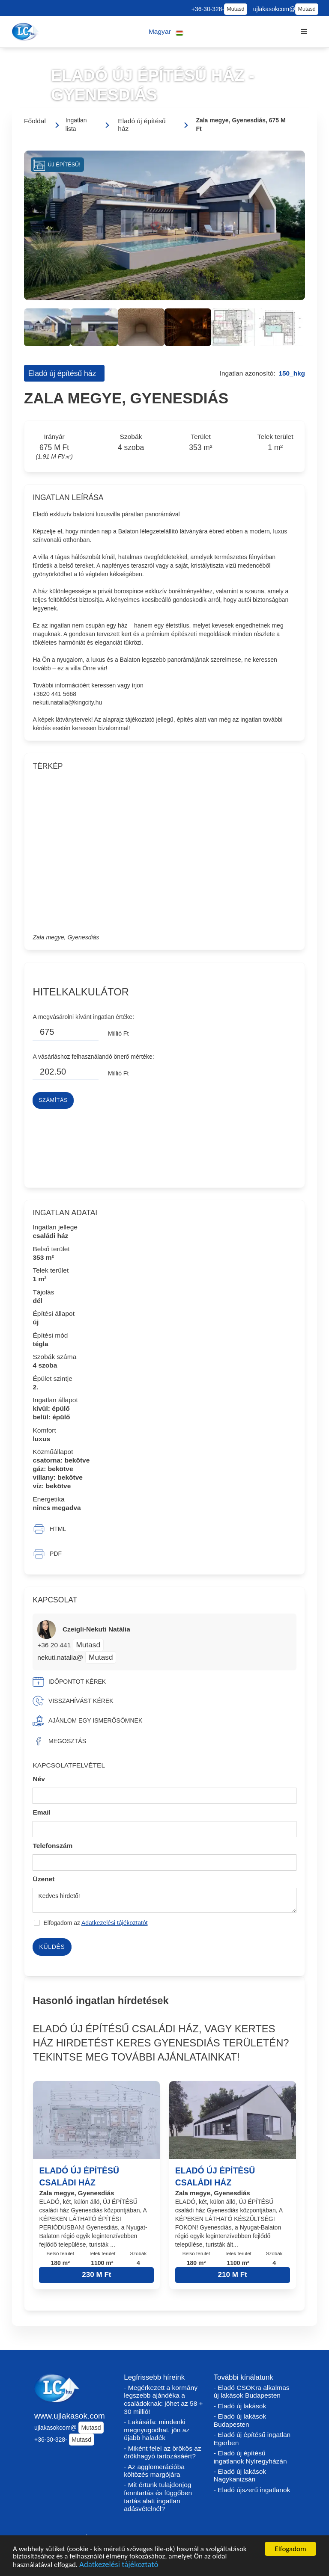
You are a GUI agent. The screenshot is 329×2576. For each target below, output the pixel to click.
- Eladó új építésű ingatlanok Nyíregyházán (250, 2457)
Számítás (53, 1100)
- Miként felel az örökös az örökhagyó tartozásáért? (162, 2452)
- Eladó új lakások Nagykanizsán (240, 2475)
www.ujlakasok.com (69, 2415)
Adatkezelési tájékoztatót (114, 1922)
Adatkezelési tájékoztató (118, 2565)
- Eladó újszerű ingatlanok (252, 2489)
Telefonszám (52, 1845)
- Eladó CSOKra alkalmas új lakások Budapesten (252, 2391)
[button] (166, 32)
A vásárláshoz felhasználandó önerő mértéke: (93, 1056)
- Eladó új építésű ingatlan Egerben (252, 2438)
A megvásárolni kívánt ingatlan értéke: (83, 1016)
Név (39, 1778)
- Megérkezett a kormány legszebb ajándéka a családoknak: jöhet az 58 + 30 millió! (163, 2399)
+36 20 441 (54, 1645)
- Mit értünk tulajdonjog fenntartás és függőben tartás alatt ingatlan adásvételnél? (158, 2496)
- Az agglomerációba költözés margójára (154, 2470)
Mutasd (235, 9)
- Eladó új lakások (240, 2406)
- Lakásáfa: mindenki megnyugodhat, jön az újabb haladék (156, 2429)
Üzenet (43, 1879)
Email (41, 1812)
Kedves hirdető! (164, 1900)
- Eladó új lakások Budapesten (240, 2420)
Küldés (52, 1946)
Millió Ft (118, 1033)
